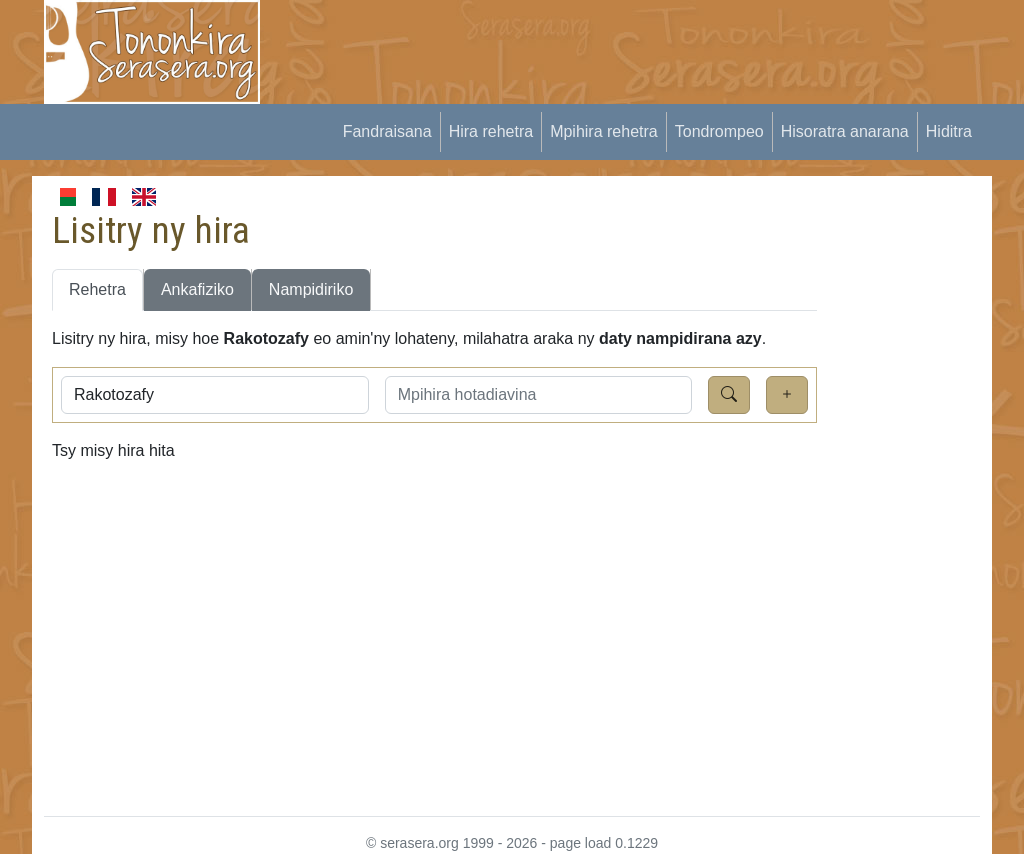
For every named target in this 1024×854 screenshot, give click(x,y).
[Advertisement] (648, 45)
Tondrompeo (719, 131)
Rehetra (97, 289)
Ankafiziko (197, 289)
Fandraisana (387, 131)
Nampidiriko (311, 289)
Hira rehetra (491, 131)
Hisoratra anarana (845, 131)
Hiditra (949, 131)
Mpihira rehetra (604, 131)
